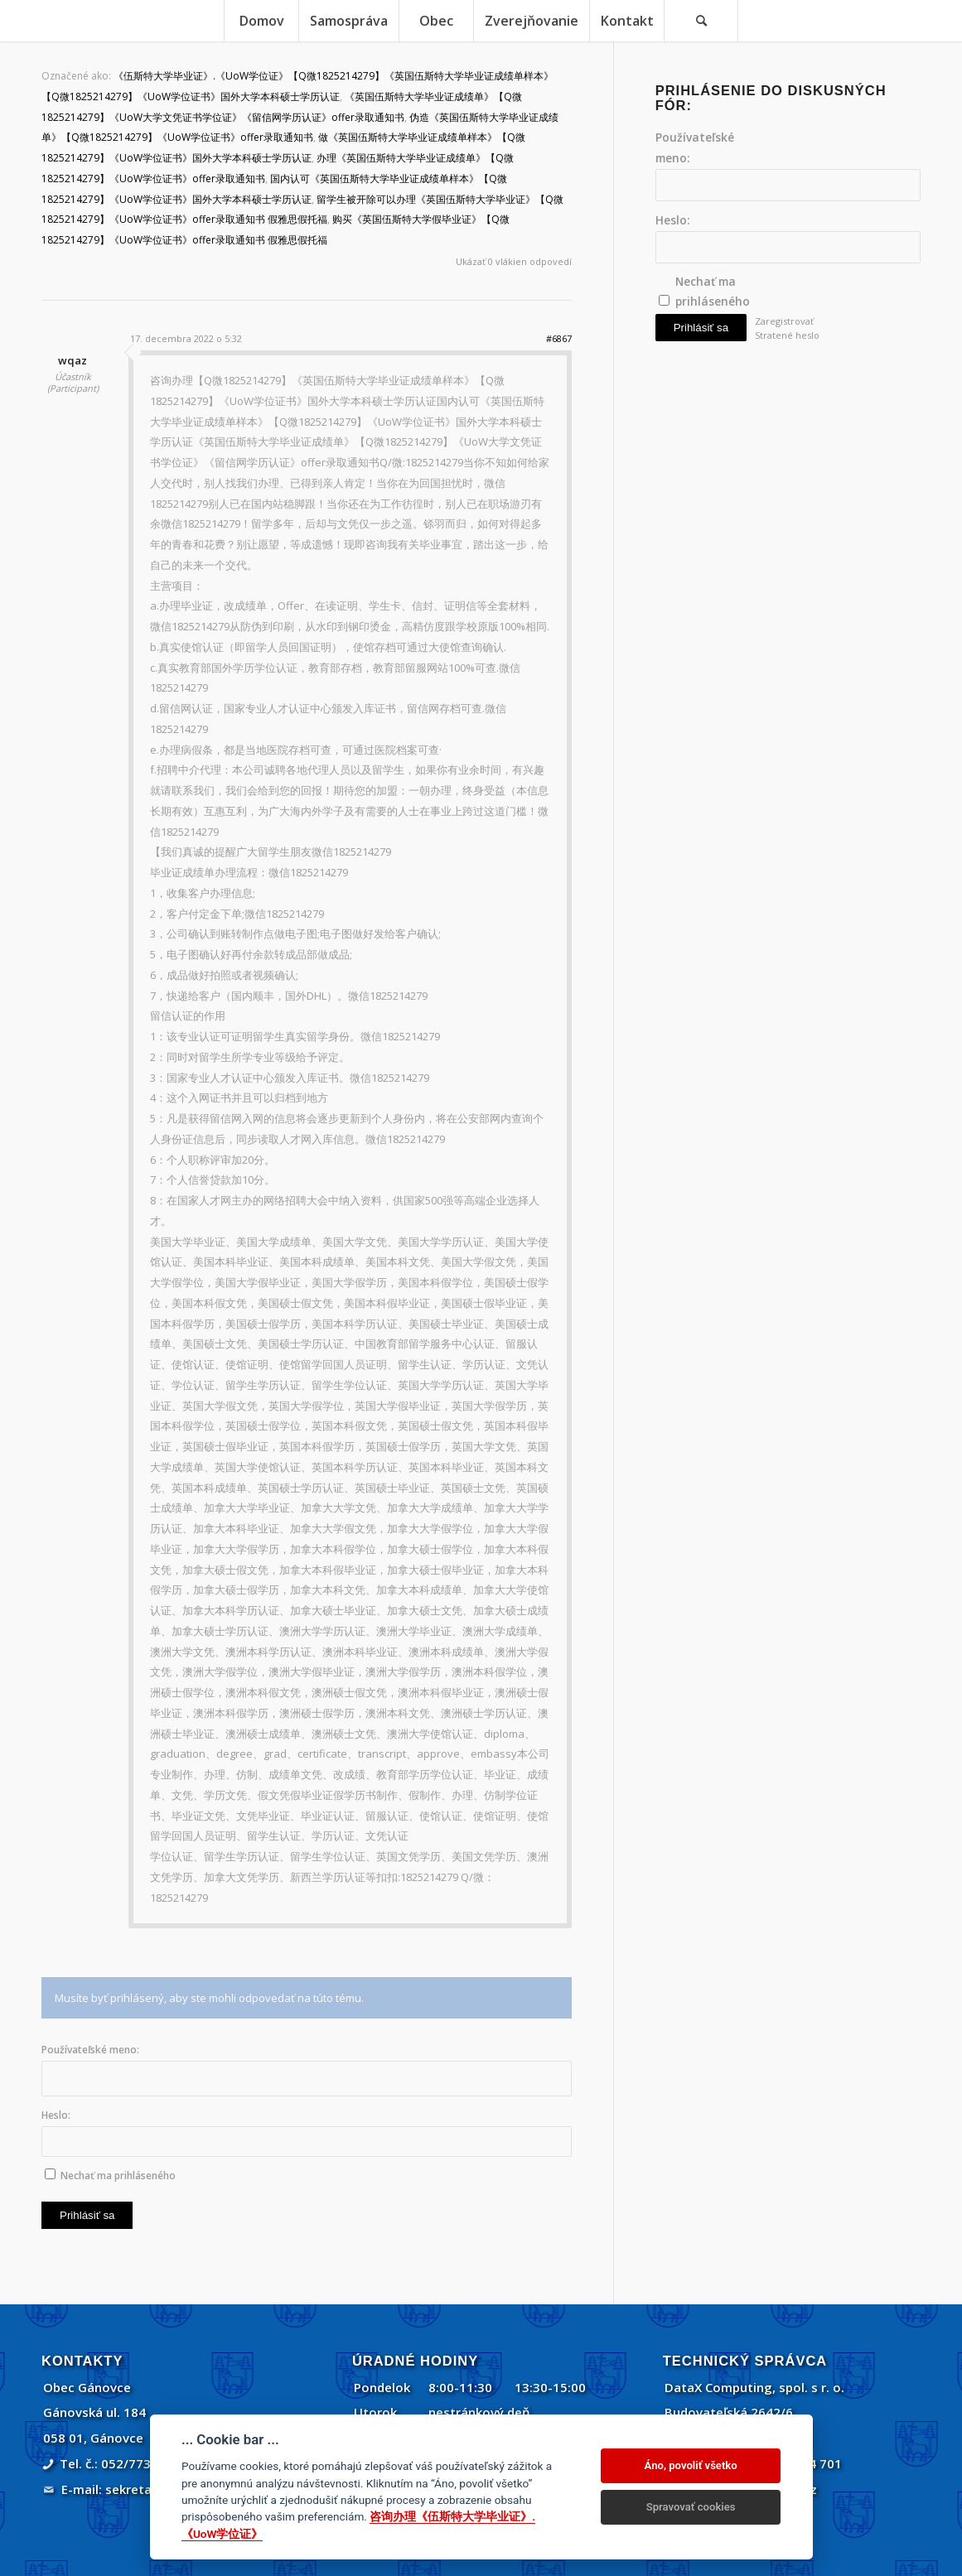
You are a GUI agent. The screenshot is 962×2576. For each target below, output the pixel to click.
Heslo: (55, 2115)
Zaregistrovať (784, 321)
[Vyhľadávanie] (701, 20)
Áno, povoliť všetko (691, 2465)
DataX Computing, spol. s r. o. (754, 2387)
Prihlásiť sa (87, 2215)
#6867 (559, 338)
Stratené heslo (787, 335)
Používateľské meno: (90, 2050)
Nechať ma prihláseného (118, 2175)
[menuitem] (261, 20)
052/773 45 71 (144, 2463)
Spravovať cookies (691, 2507)
